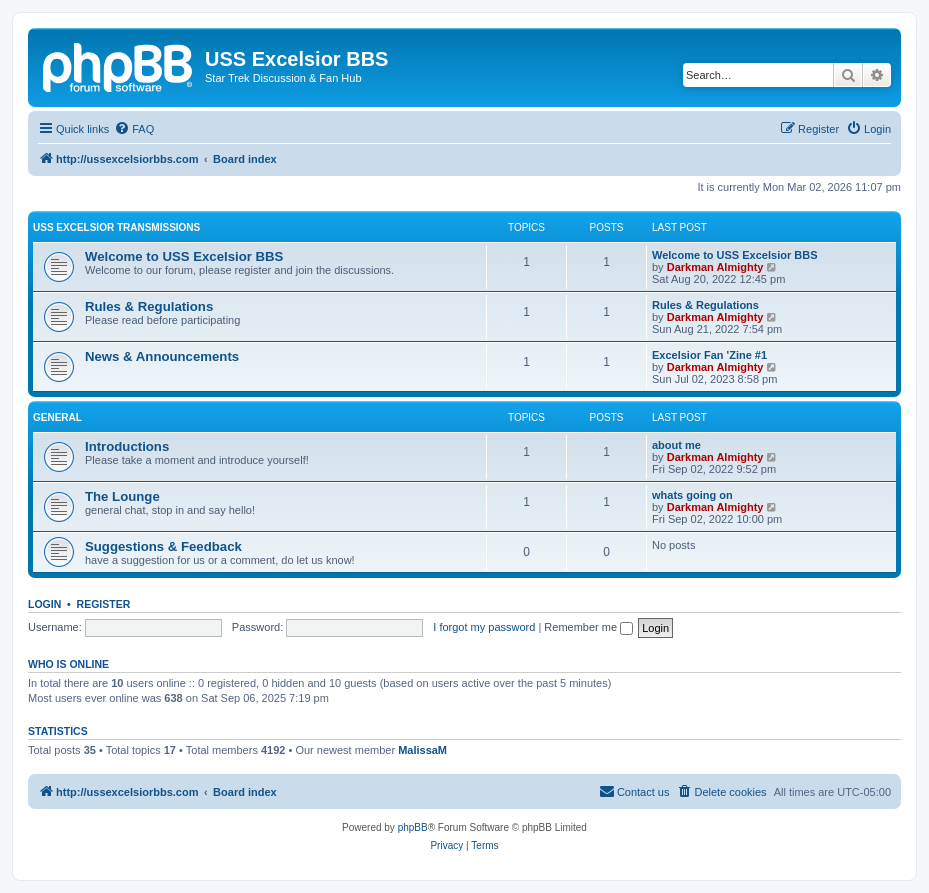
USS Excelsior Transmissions (116, 227)
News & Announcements (162, 356)
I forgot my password (484, 627)
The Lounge (122, 496)
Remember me (588, 627)
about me (676, 445)
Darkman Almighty (715, 267)
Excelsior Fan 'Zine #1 (709, 355)
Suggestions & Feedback (163, 546)
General (57, 417)
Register (104, 604)
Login (44, 604)
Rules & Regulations (149, 306)
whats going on (692, 495)
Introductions (127, 446)
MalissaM (422, 750)
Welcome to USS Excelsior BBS (184, 256)
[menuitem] (134, 129)
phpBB (413, 827)
